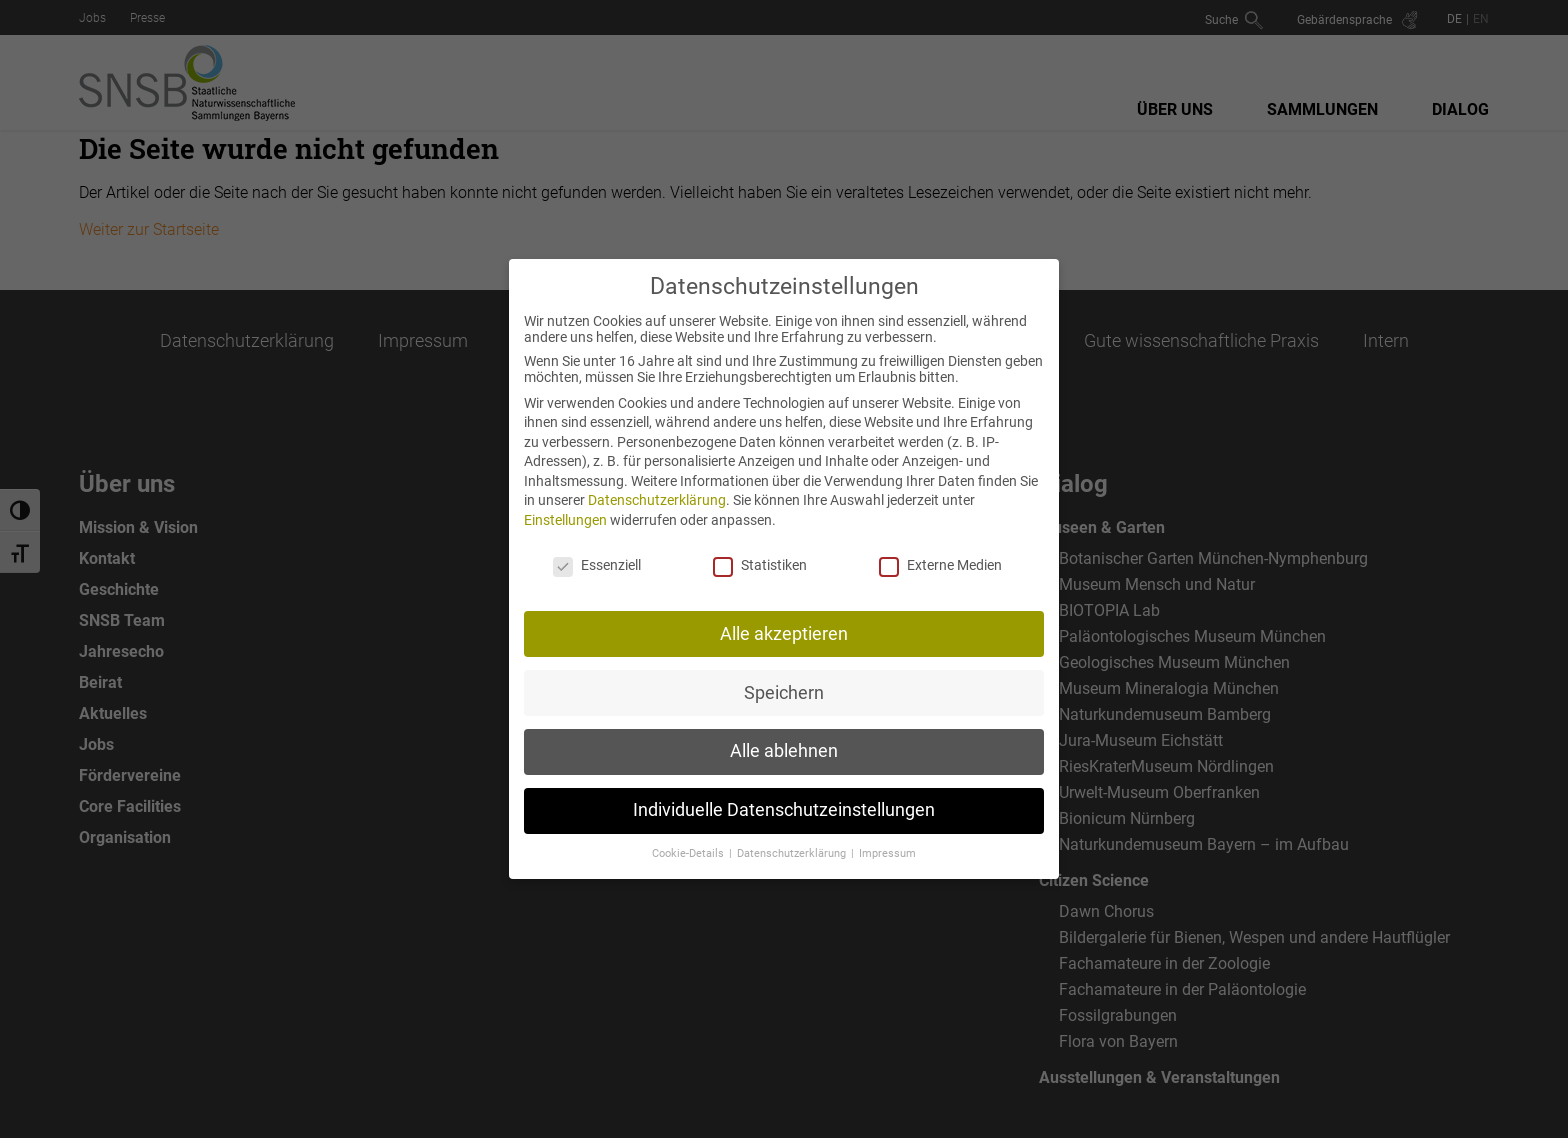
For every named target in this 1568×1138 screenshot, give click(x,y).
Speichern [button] (784, 680)
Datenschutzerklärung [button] (793, 841)
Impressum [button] (887, 841)
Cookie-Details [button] (689, 841)
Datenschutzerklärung (657, 488)
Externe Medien (940, 552)
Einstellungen (565, 508)
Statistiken (760, 552)
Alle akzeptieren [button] (784, 621)
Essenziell (597, 552)
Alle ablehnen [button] (784, 739)
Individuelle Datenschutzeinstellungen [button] (784, 798)
